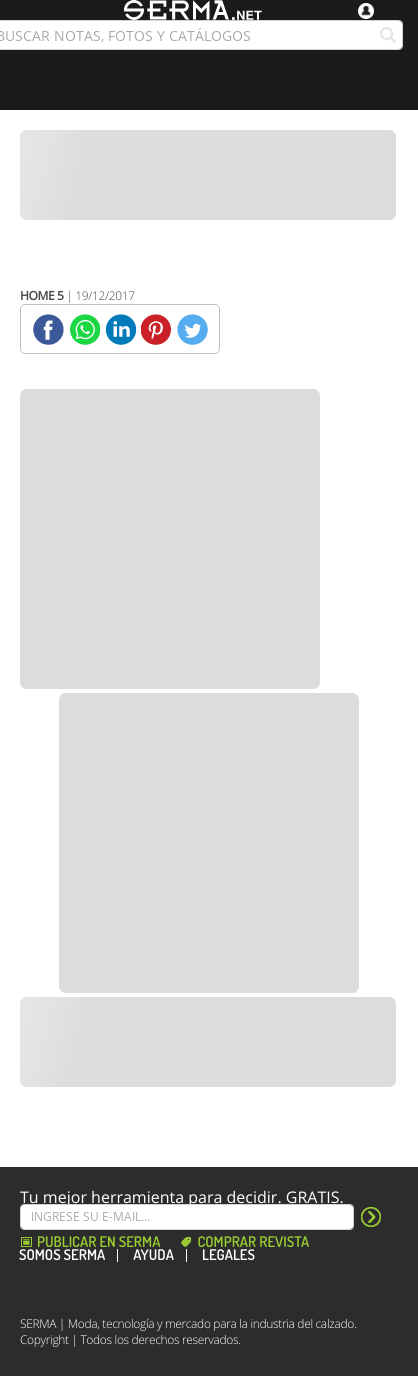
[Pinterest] (156, 329)
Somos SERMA (62, 1255)
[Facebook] (48, 329)
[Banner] (208, 175)
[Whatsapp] (84, 329)
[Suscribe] (187, 1217)
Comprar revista (253, 1242)
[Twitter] (192, 329)
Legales (228, 1255)
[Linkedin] (120, 329)
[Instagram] (84, 1287)
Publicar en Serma (98, 1242)
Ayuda (153, 1255)
